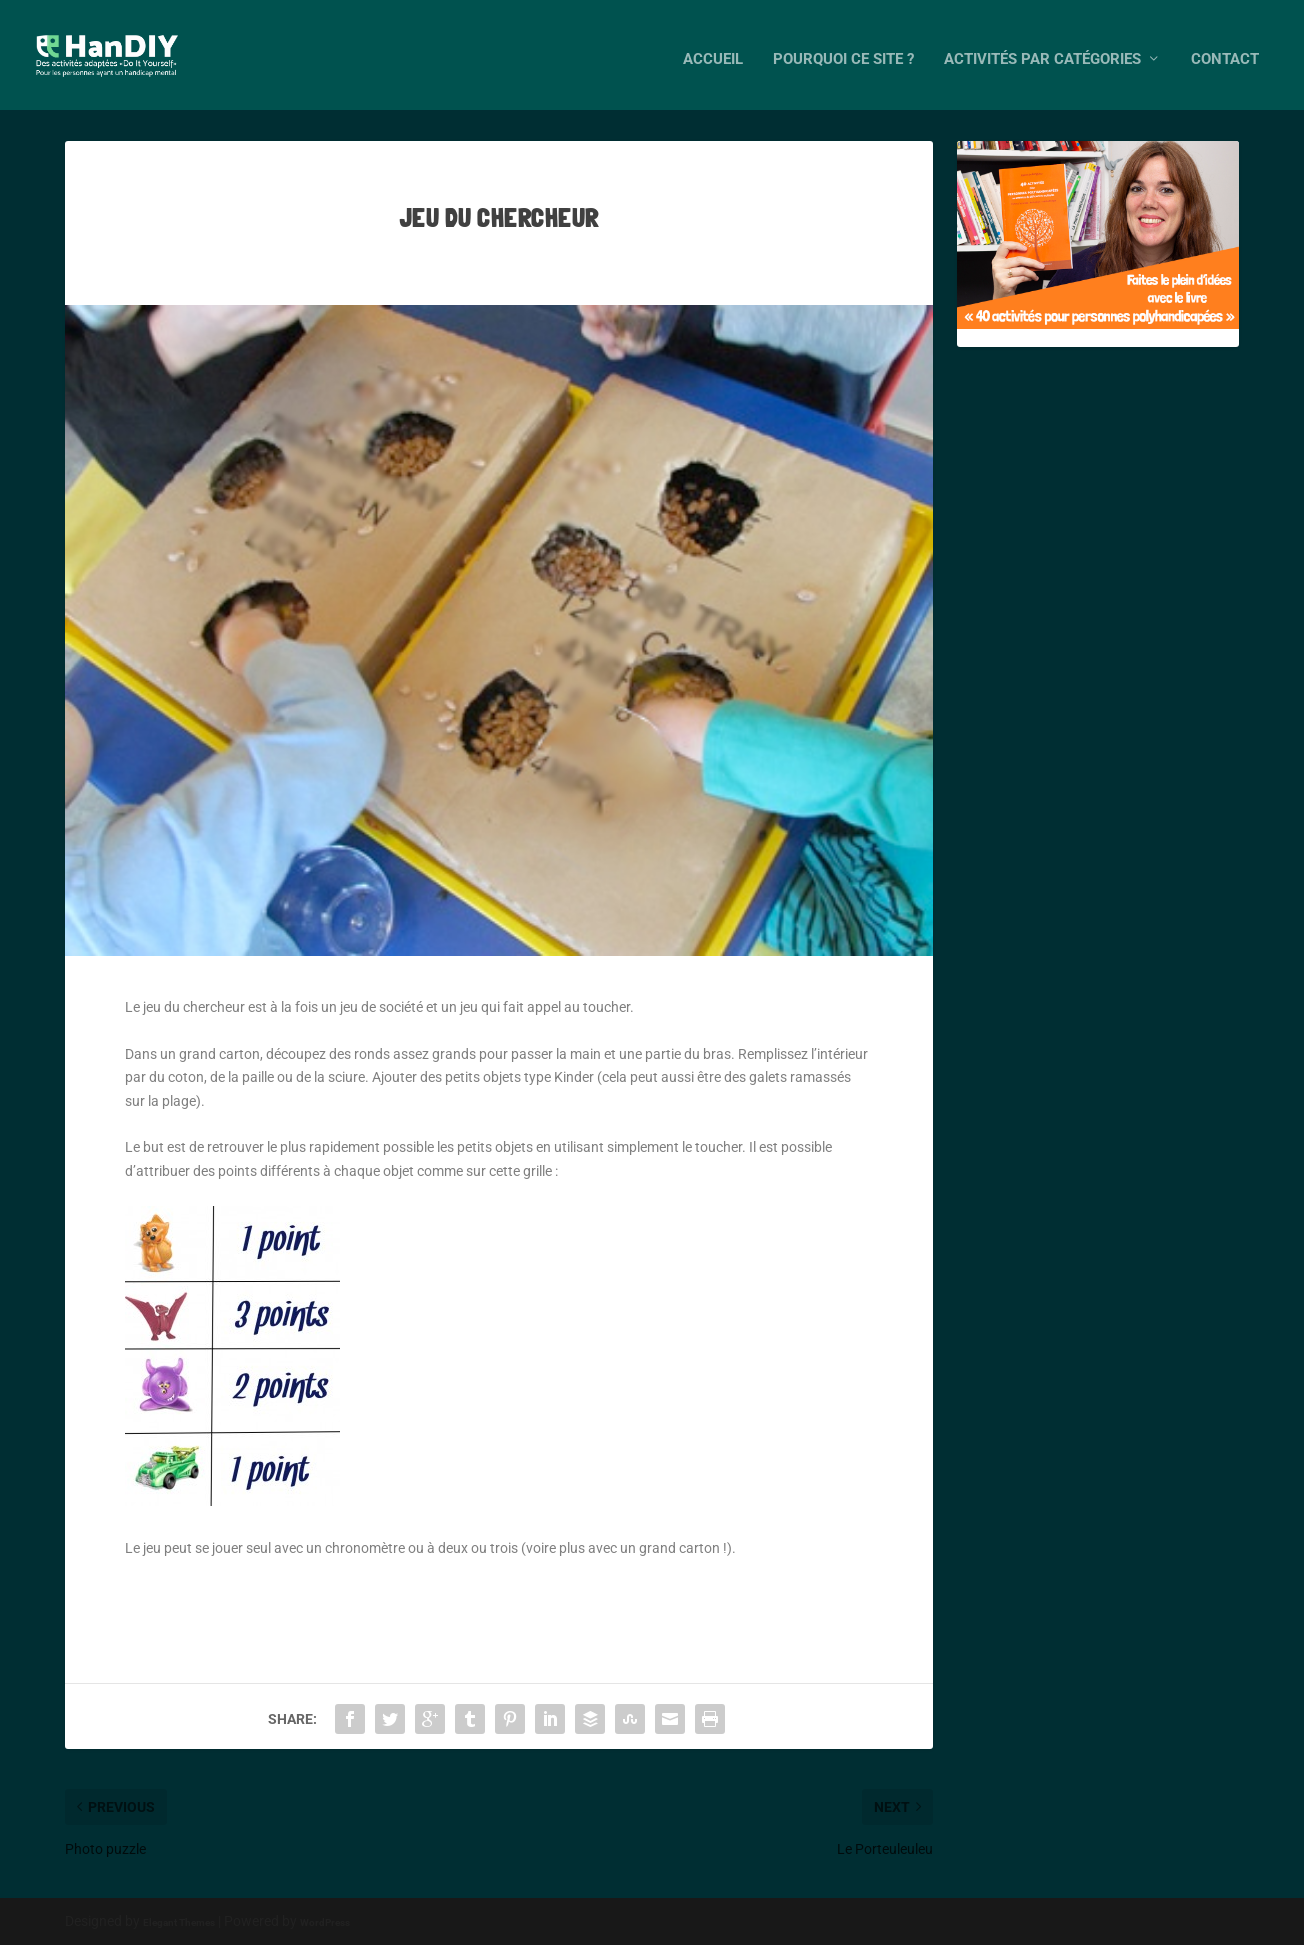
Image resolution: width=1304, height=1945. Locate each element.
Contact (1225, 50)
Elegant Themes (179, 1921)
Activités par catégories (1042, 50)
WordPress (325, 1921)
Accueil (713, 50)
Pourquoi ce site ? (843, 50)
